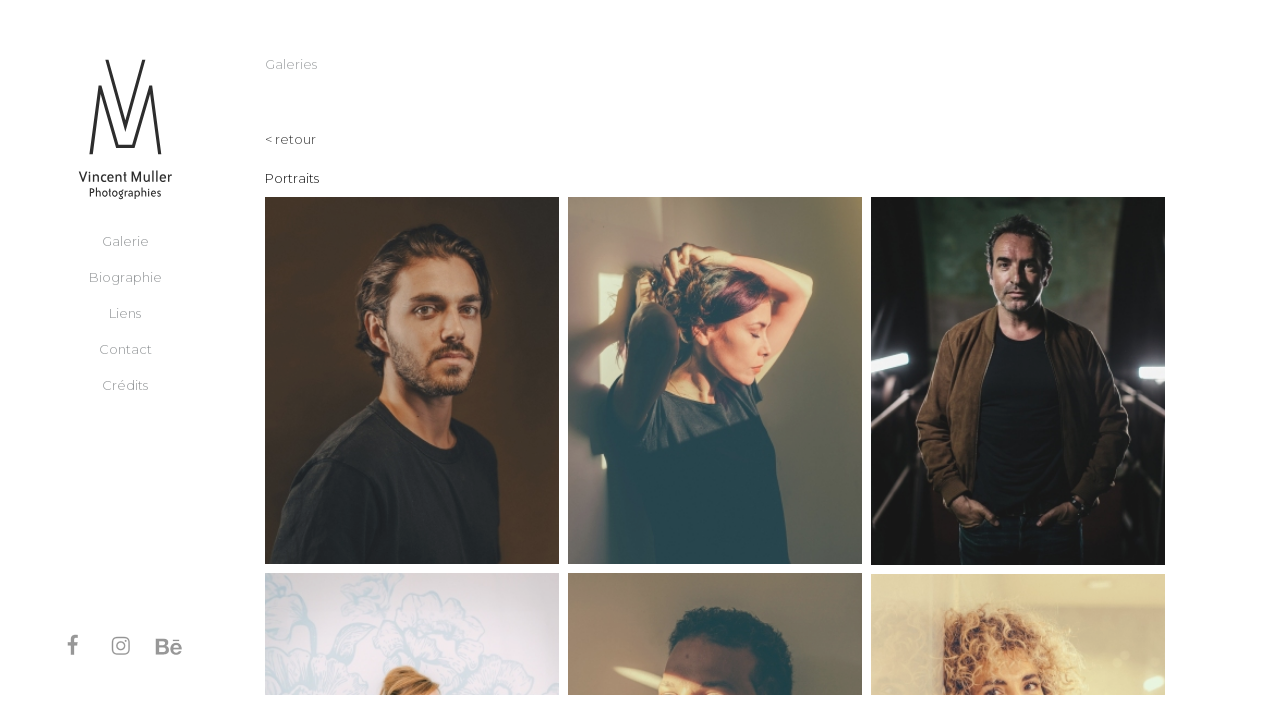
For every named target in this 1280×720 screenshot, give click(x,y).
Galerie (125, 240)
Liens (125, 312)
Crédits (125, 384)
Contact (125, 348)
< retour (290, 139)
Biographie (125, 276)
